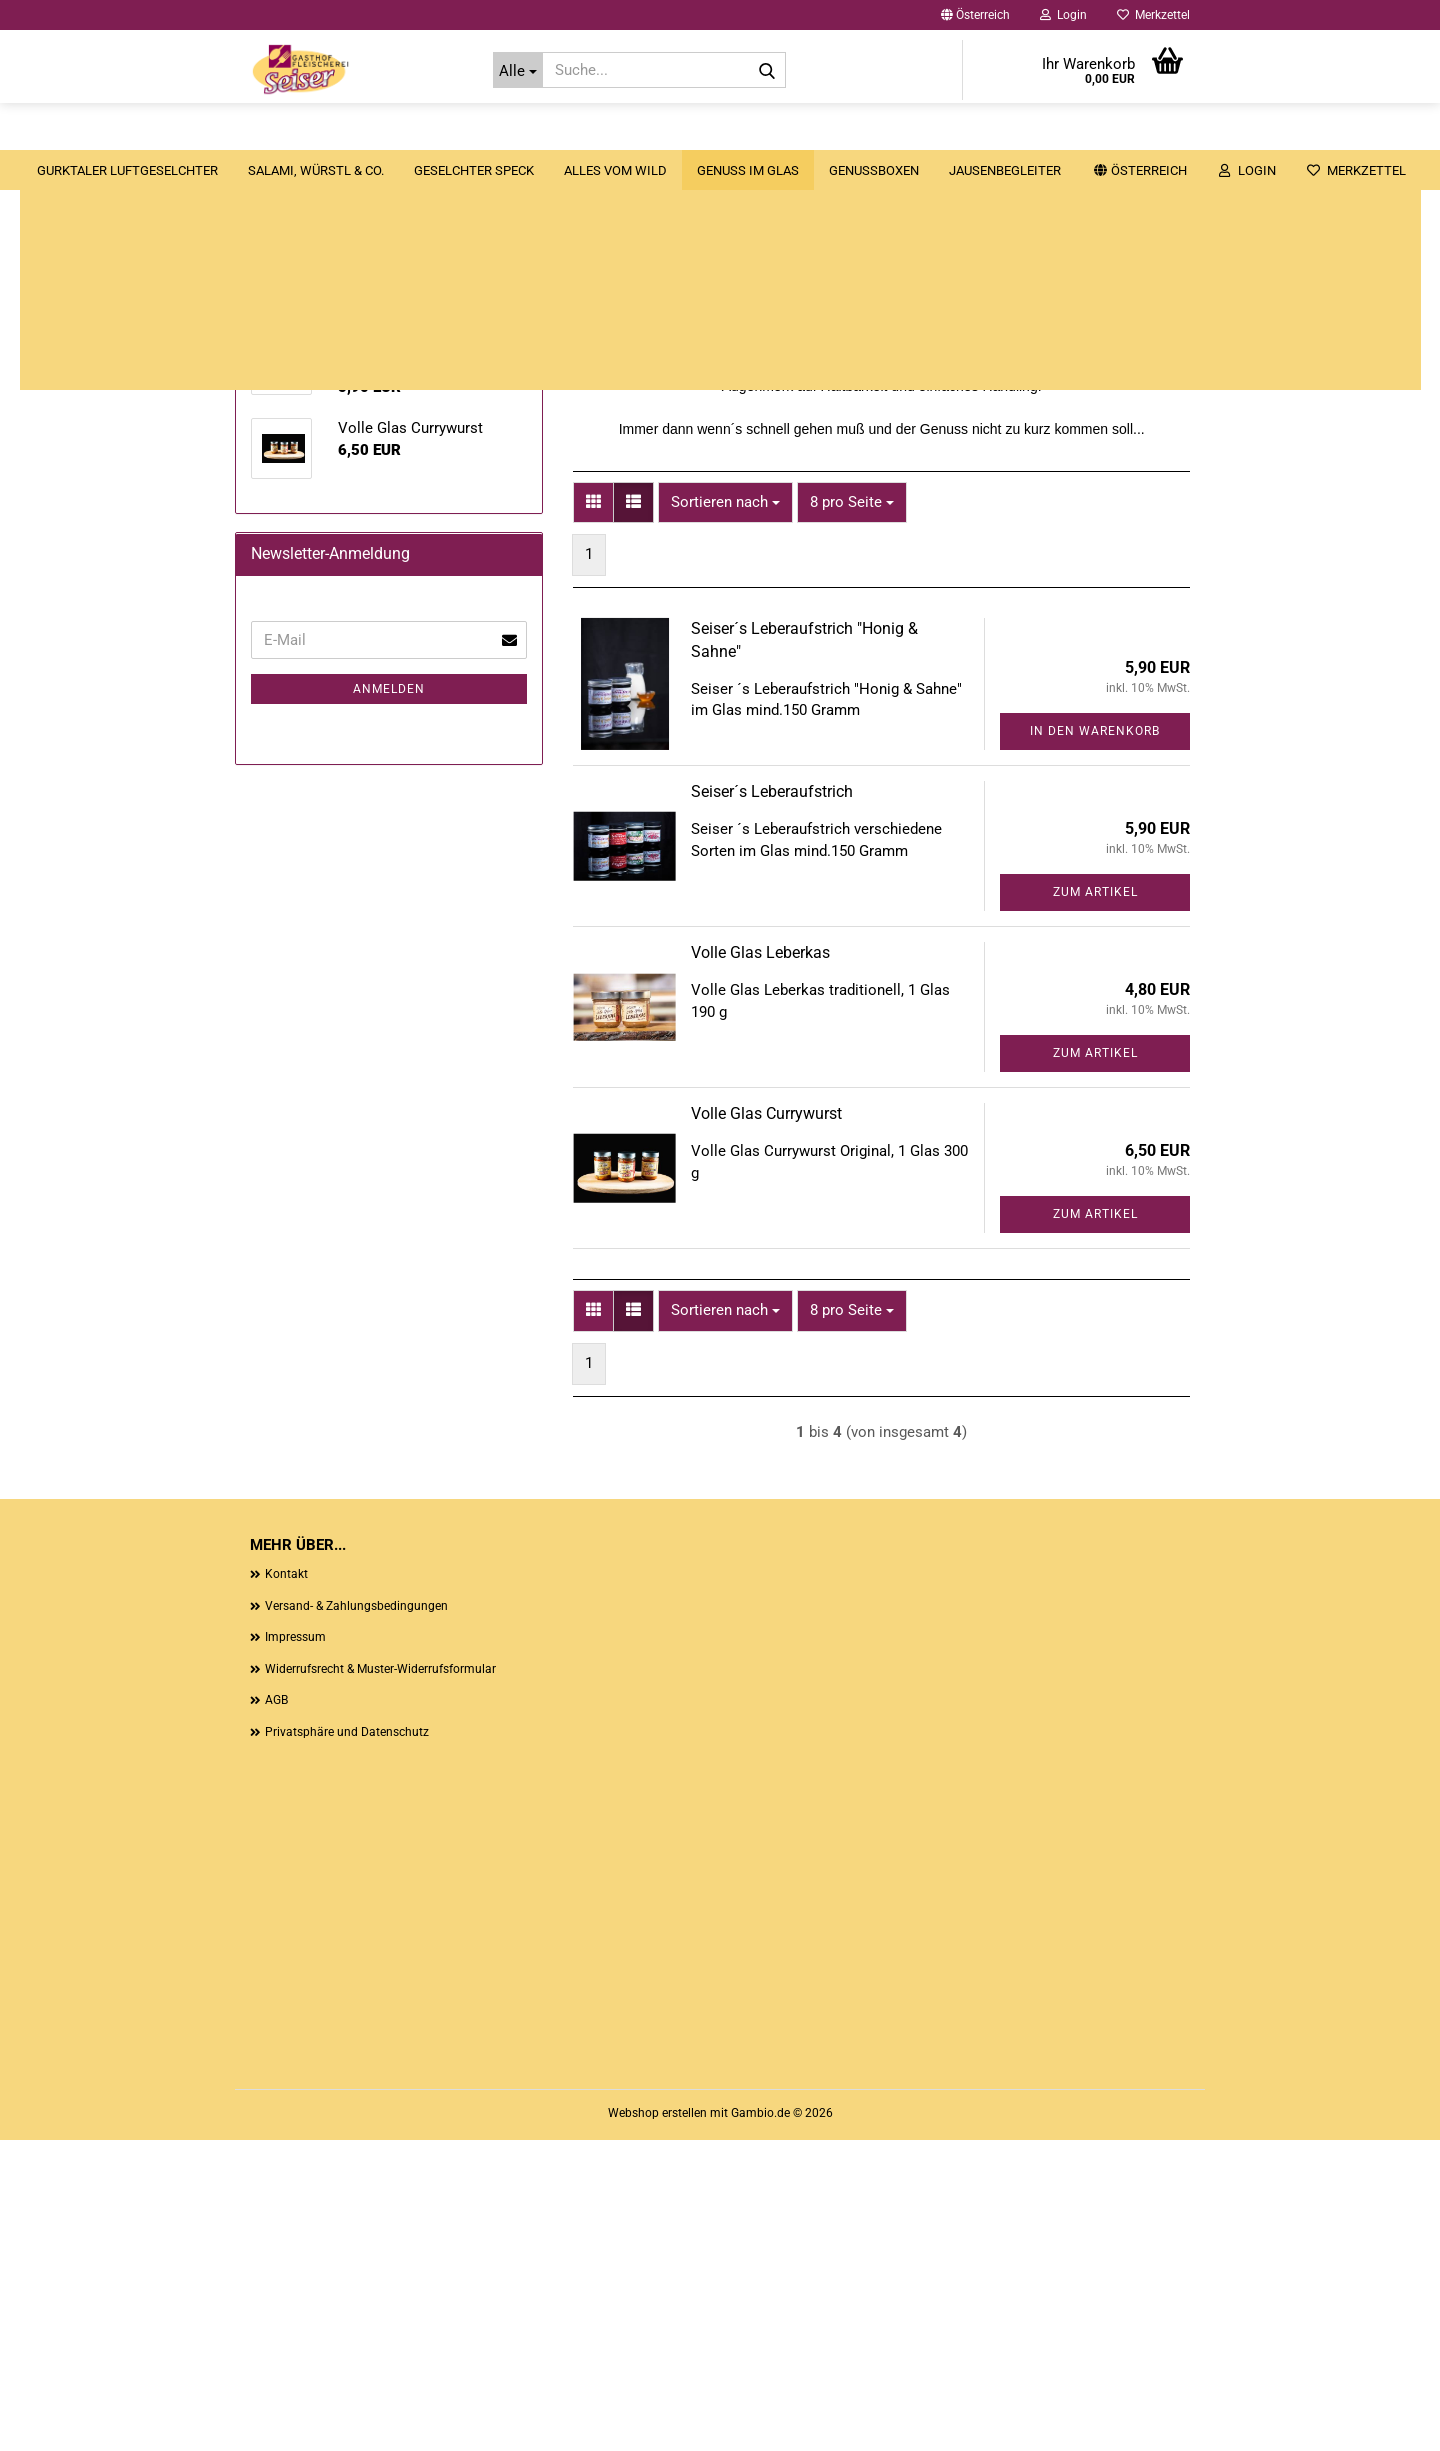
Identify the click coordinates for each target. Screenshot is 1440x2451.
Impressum (295, 1948)
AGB (276, 2012)
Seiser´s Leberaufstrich (772, 1103)
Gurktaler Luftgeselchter (235, 130)
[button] (975, 15)
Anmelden (389, 1277)
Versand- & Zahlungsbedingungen (356, 1917)
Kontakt (286, 1885)
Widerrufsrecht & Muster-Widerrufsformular (380, 1980)
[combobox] (725, 813)
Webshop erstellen (657, 2424)
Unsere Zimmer (1248, 130)
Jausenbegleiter (1113, 130)
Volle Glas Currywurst (766, 1425)
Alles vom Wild (723, 130)
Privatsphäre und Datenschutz (347, 2043)
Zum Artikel (1095, 1204)
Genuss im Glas (856, 130)
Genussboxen (982, 130)
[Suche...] (518, 70)
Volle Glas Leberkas (760, 1264)
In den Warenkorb (1095, 1043)
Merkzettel (1153, 15)
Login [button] (1063, 15)
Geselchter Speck (582, 130)
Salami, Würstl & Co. (424, 130)
